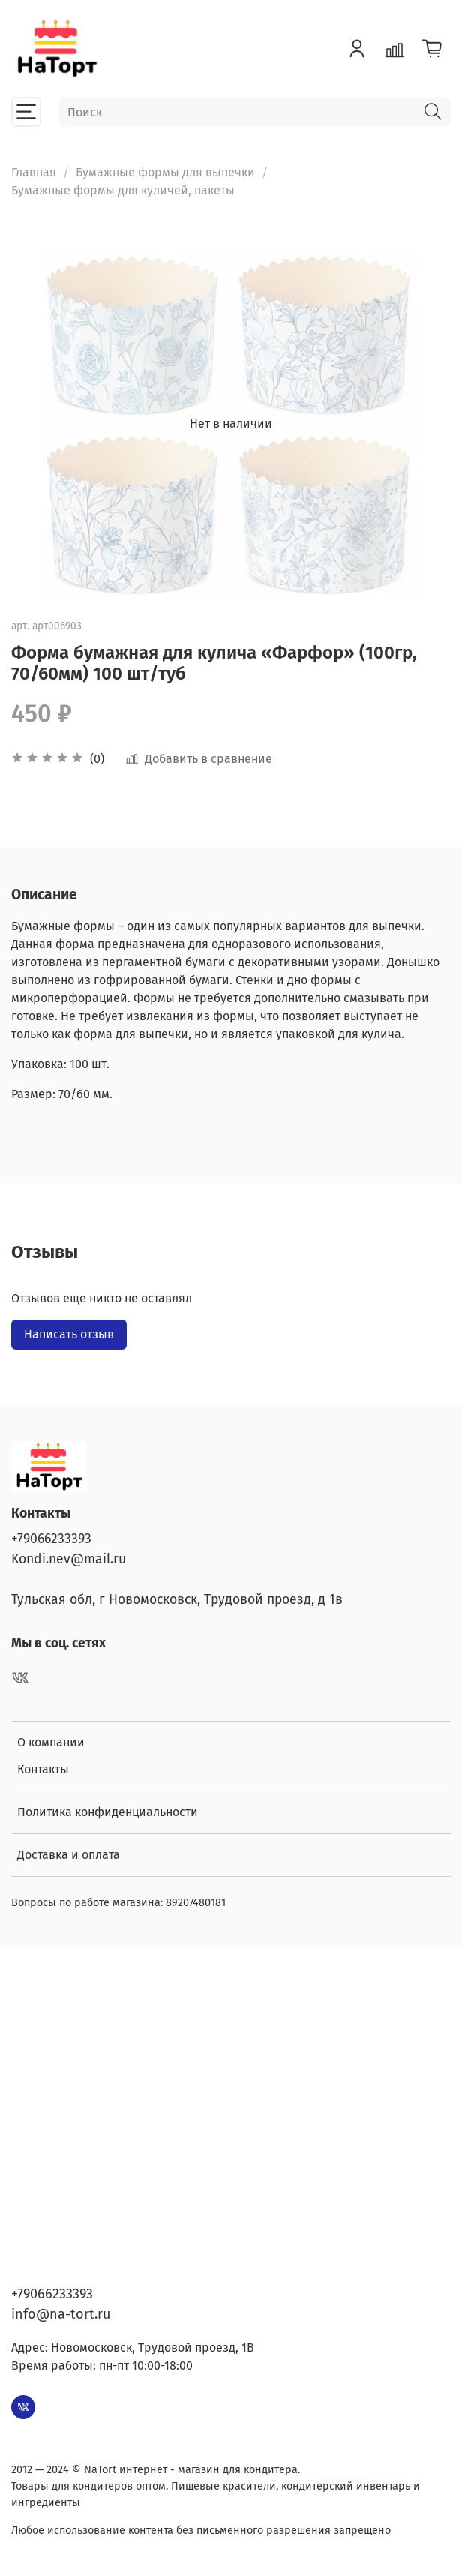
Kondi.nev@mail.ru (68, 1559)
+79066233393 (51, 1539)
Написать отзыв (69, 1334)
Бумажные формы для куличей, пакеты (123, 190)
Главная (33, 172)
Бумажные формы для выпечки (165, 172)
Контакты (43, 1769)
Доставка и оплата (68, 1855)
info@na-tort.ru (60, 2314)
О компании (51, 1742)
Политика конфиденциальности (107, 1812)
